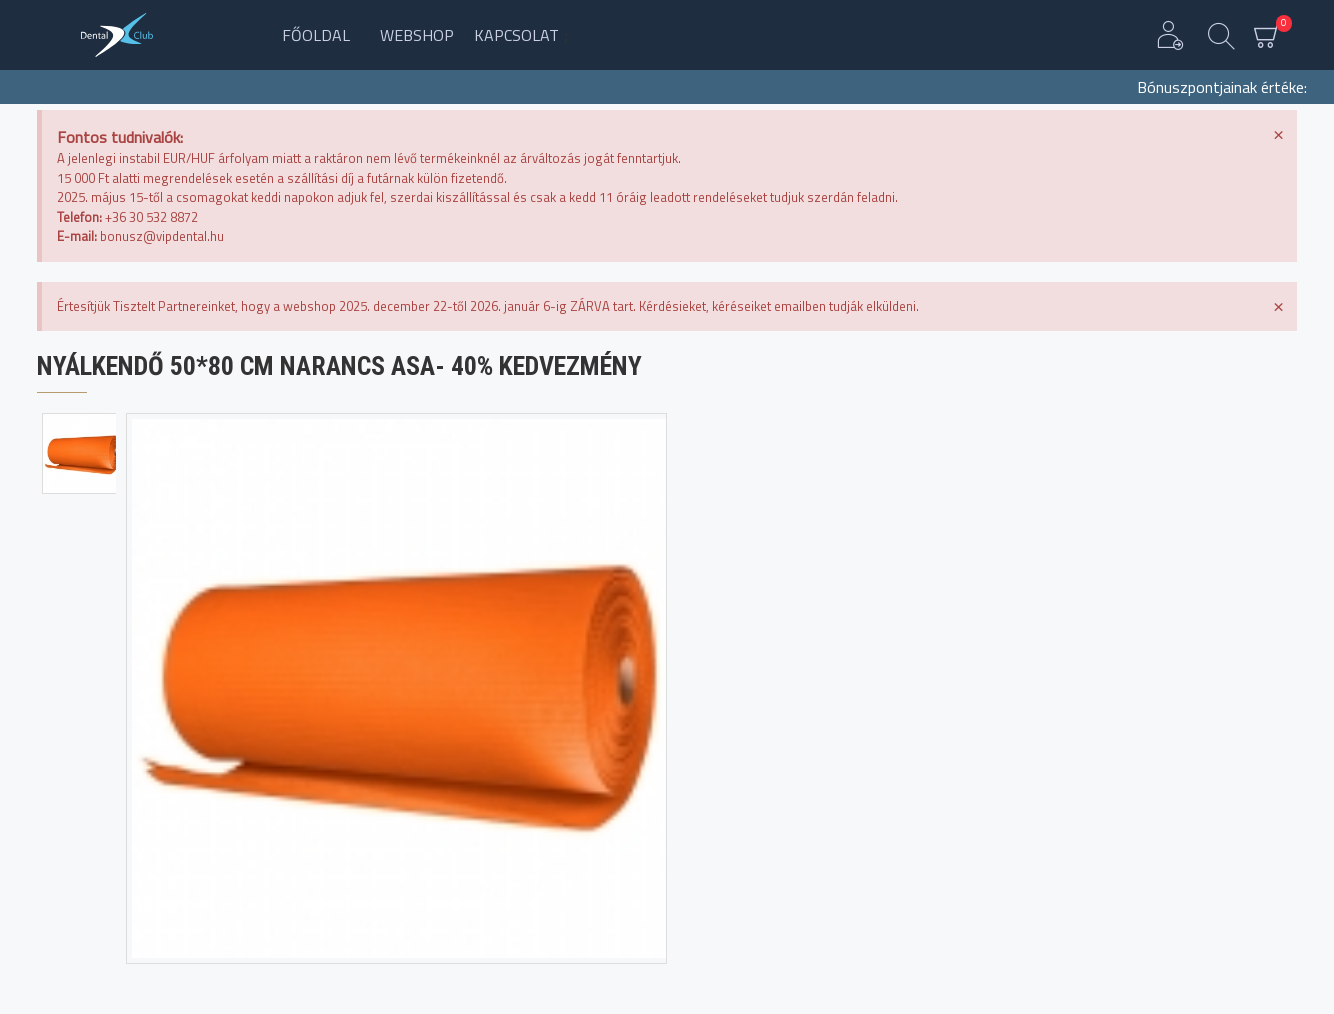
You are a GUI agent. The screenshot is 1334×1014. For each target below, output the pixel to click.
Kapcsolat (516, 35)
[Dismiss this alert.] (1278, 133)
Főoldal (316, 35)
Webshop (417, 35)
